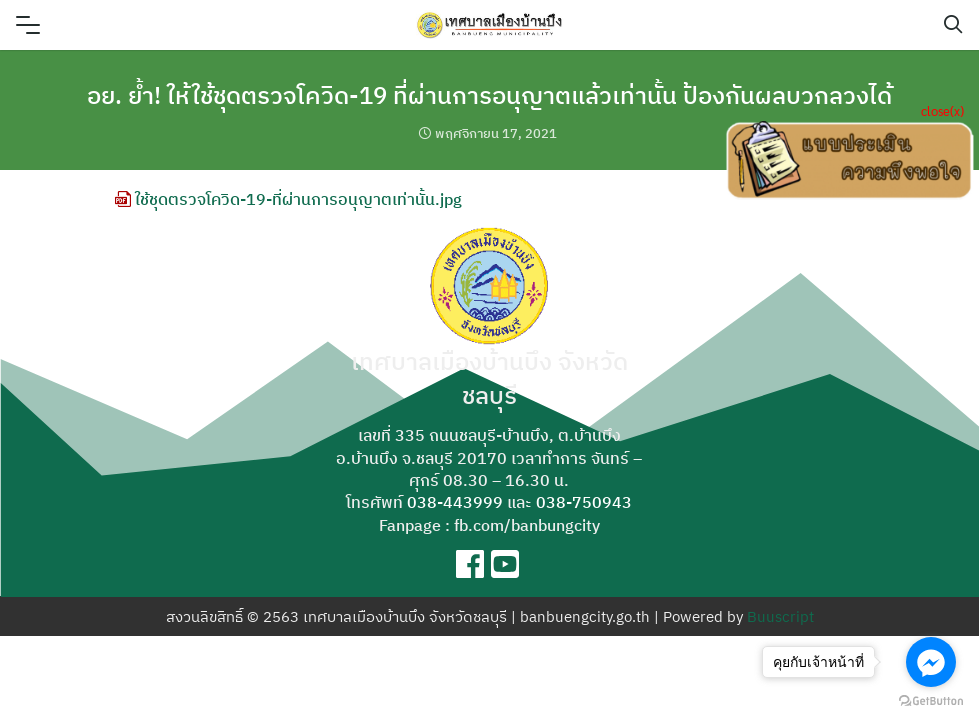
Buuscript (780, 616)
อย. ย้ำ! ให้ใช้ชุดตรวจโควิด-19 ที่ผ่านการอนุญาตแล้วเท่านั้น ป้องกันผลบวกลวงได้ (489, 95)
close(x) (942, 110)
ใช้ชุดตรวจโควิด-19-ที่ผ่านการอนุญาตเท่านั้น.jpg (288, 199)
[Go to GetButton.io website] (931, 700)
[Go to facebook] (931, 662)
